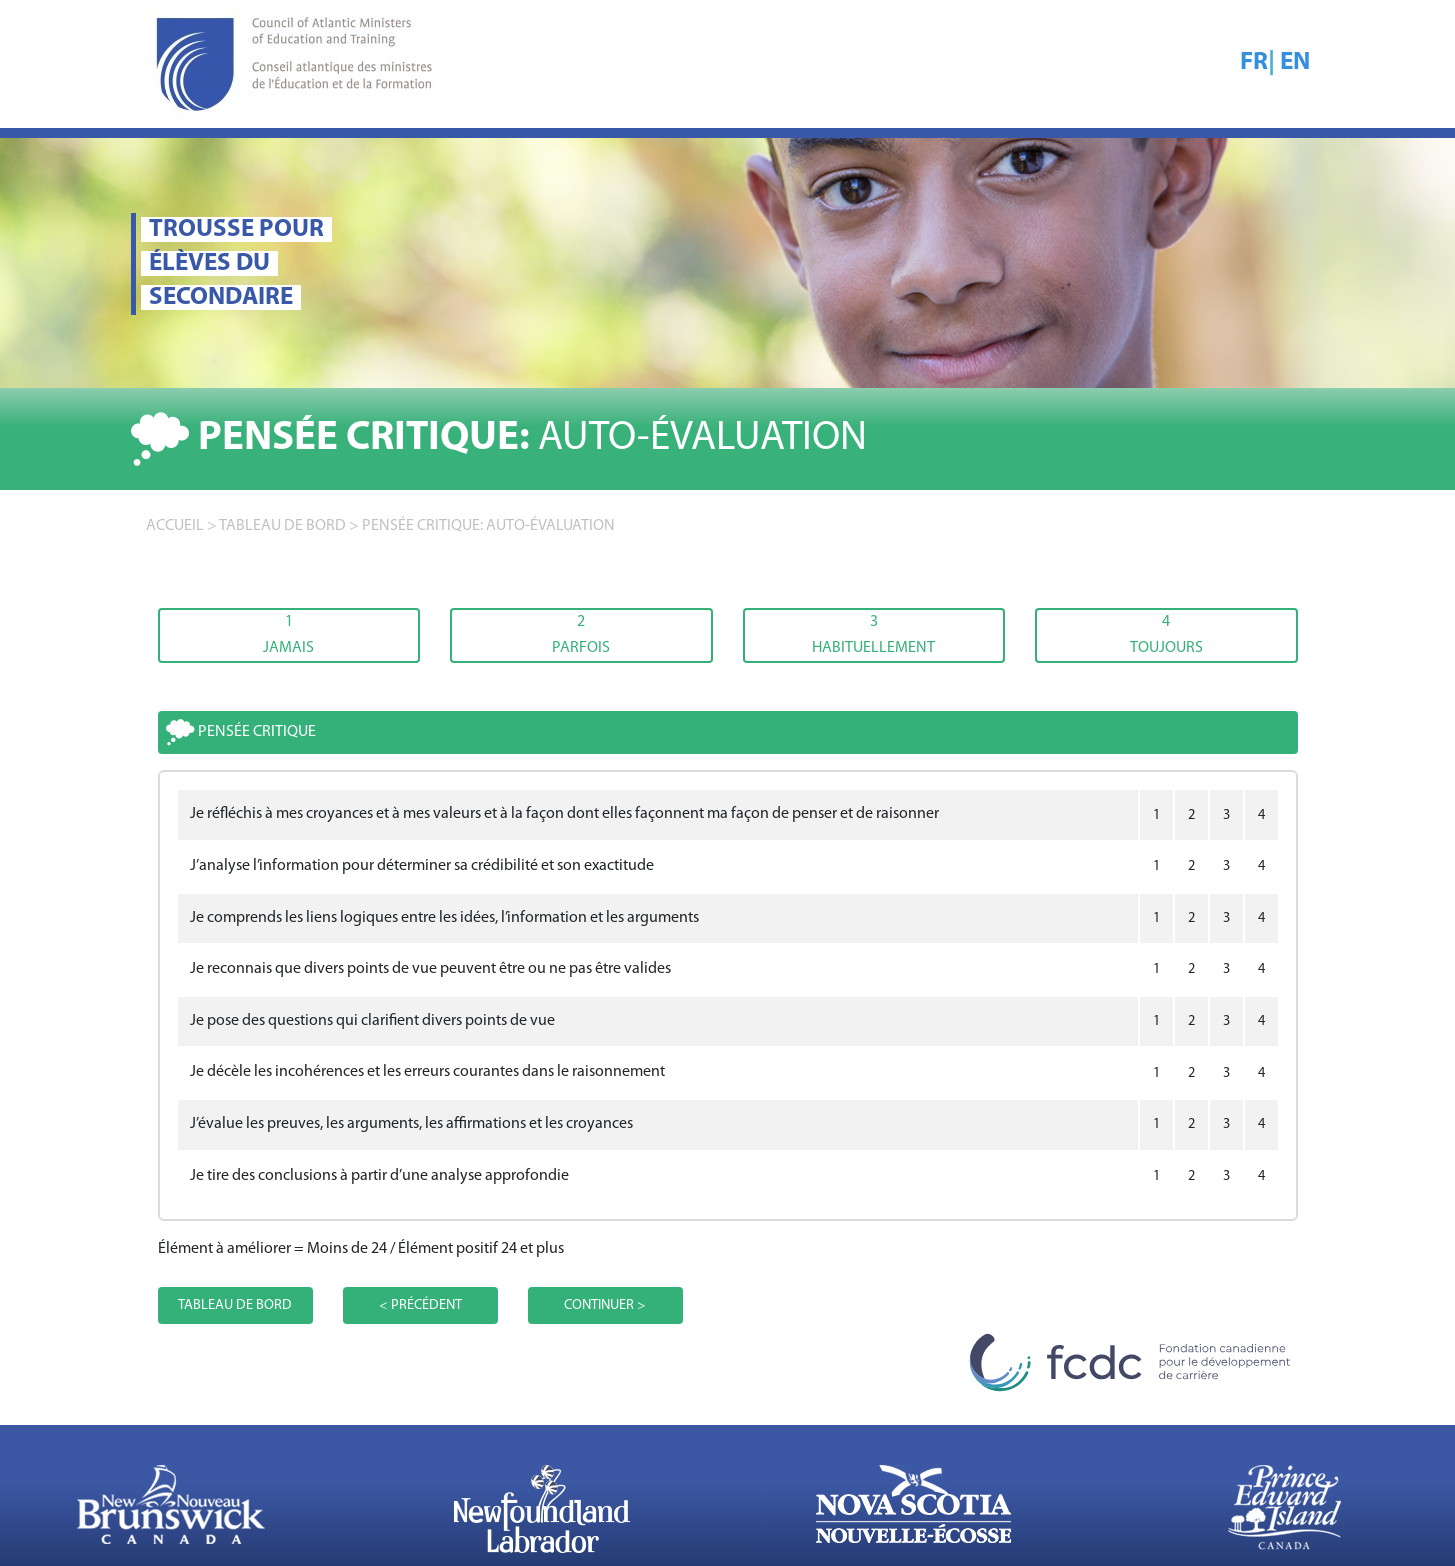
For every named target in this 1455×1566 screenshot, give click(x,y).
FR (1254, 62)
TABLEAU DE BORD (282, 526)
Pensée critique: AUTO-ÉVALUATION (488, 526)
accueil (175, 526)
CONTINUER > (605, 1305)
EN (1295, 62)
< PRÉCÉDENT (420, 1305)
